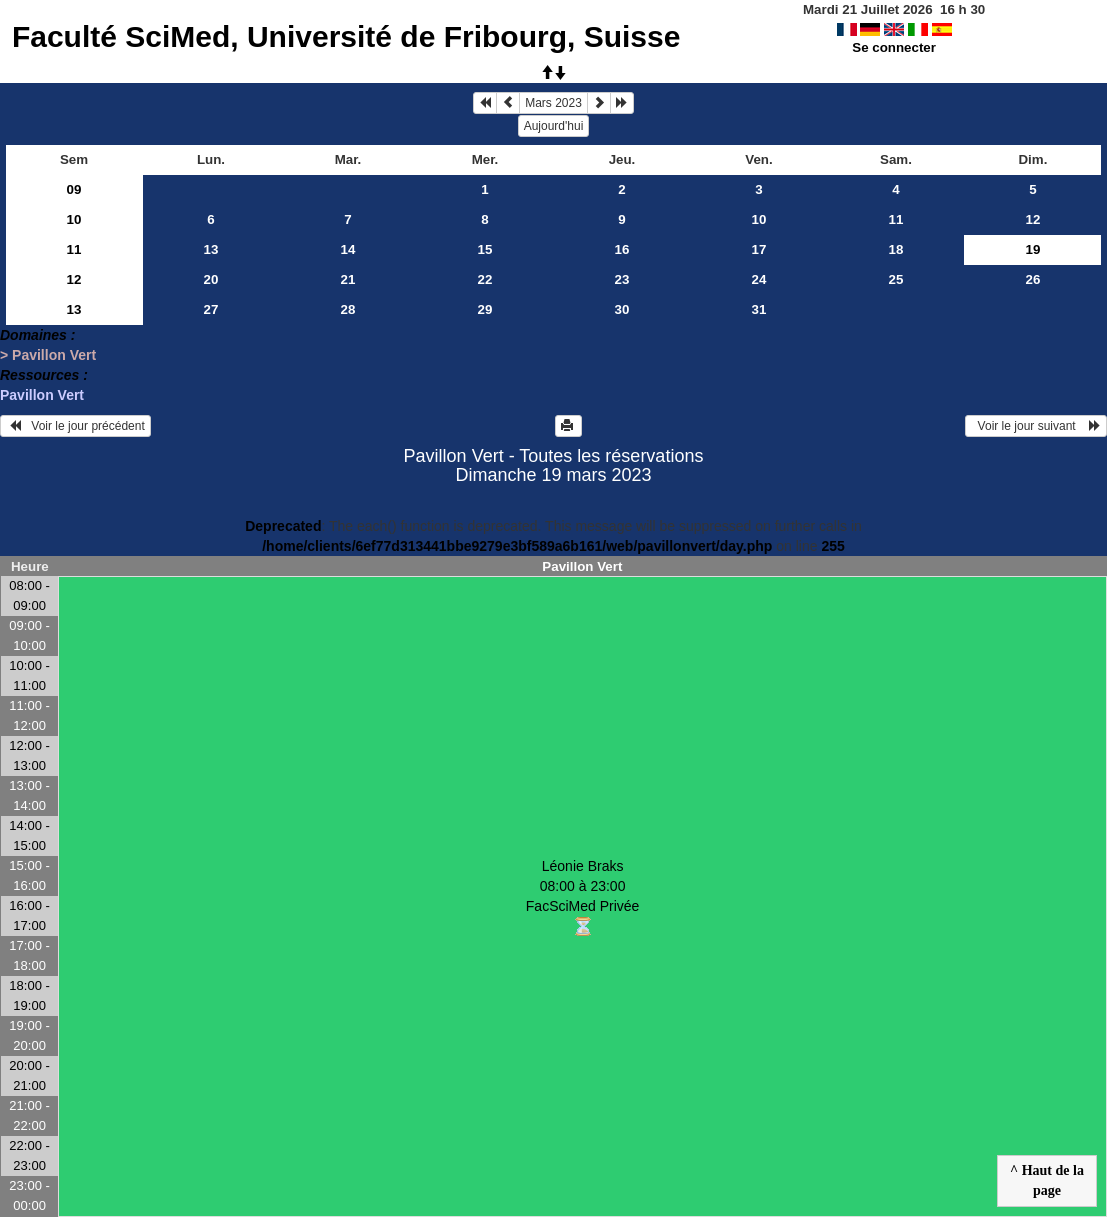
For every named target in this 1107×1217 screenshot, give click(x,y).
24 (759, 279)
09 (74, 189)
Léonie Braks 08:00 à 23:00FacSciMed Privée (583, 897)
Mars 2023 (553, 103)
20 (211, 279)
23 (622, 279)
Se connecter (894, 47)
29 (485, 309)
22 (485, 279)
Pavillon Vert (42, 395)
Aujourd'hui (554, 126)
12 (1033, 219)
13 (211, 249)
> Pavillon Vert (48, 355)
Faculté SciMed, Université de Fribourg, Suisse (346, 36)
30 (622, 309)
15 (485, 249)
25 (896, 279)
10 (74, 219)
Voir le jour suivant (1036, 426)
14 (348, 249)
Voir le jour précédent (75, 426)
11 (896, 219)
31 (759, 309)
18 (896, 249)
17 (759, 249)
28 (348, 309)
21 (348, 279)
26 (1033, 279)
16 (622, 249)
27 (211, 309)
